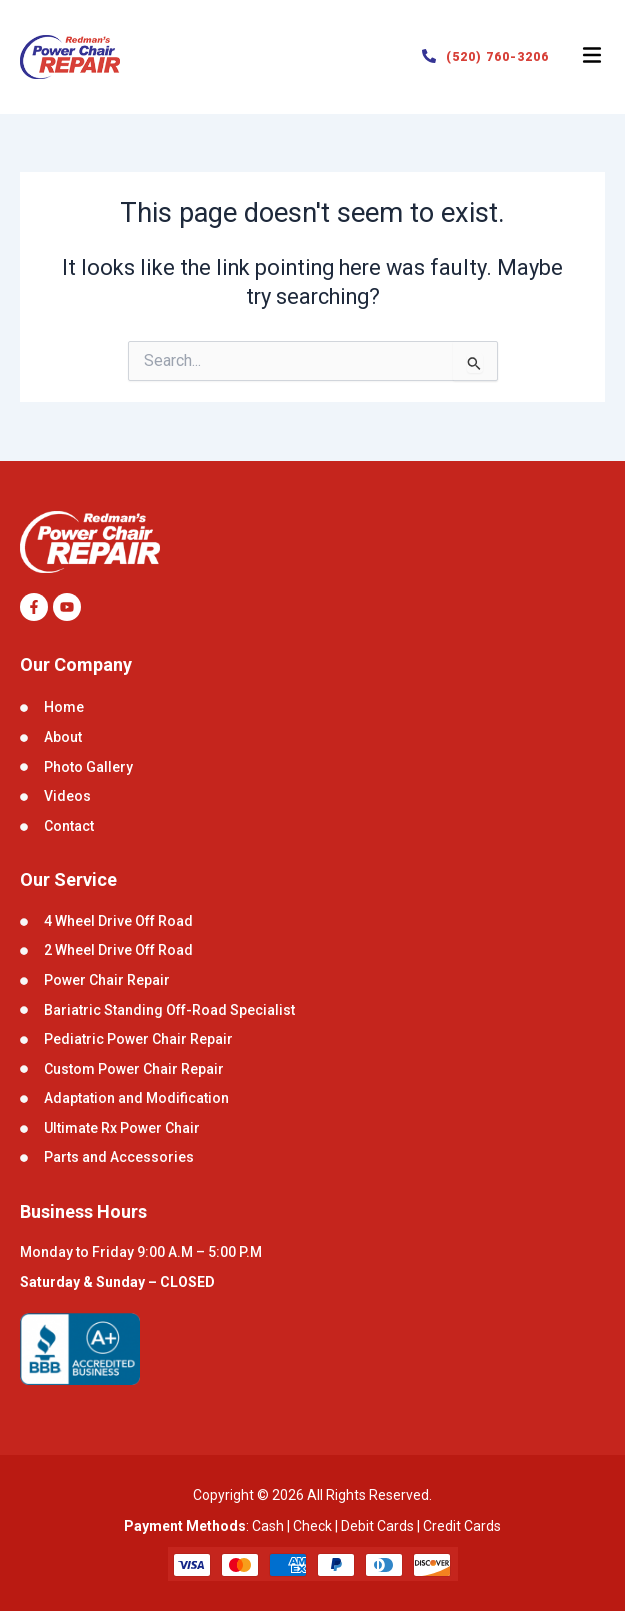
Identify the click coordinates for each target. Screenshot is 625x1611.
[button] (592, 57)
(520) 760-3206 (497, 57)
